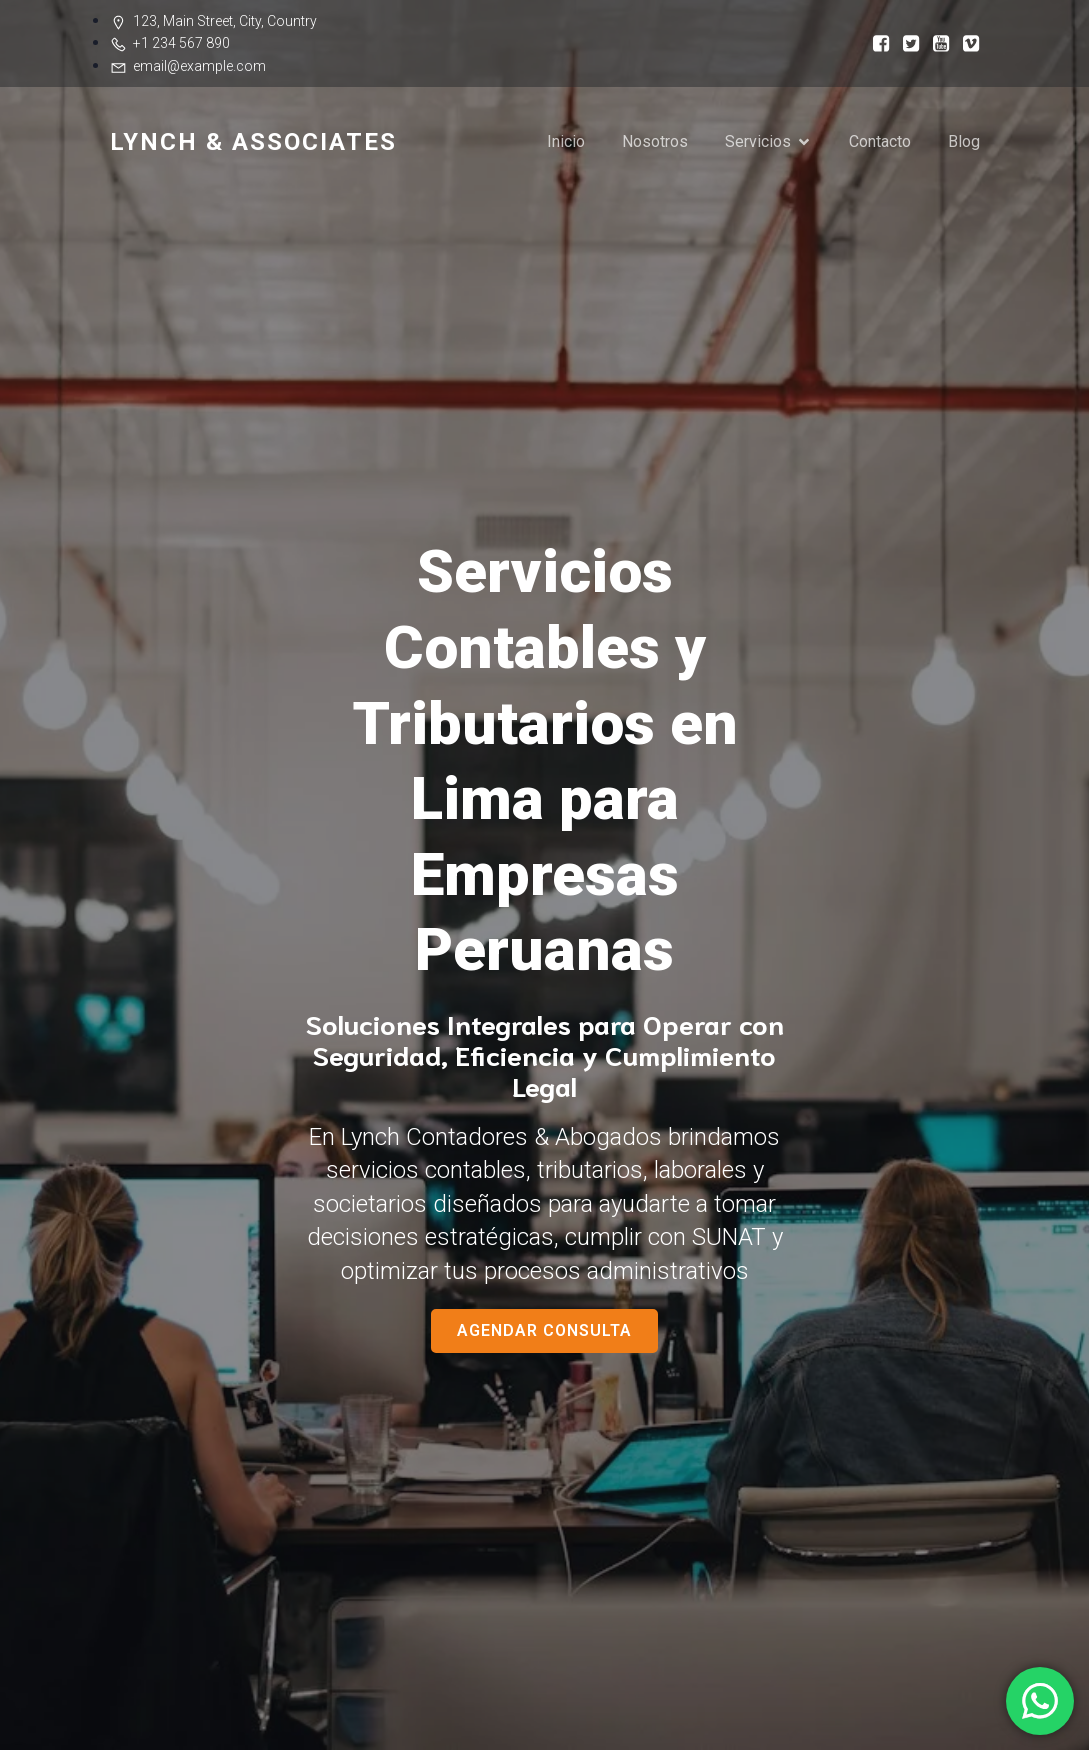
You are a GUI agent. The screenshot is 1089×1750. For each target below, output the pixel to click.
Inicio (566, 141)
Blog (964, 141)
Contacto (880, 141)
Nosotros (655, 141)
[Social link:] (875, 42)
